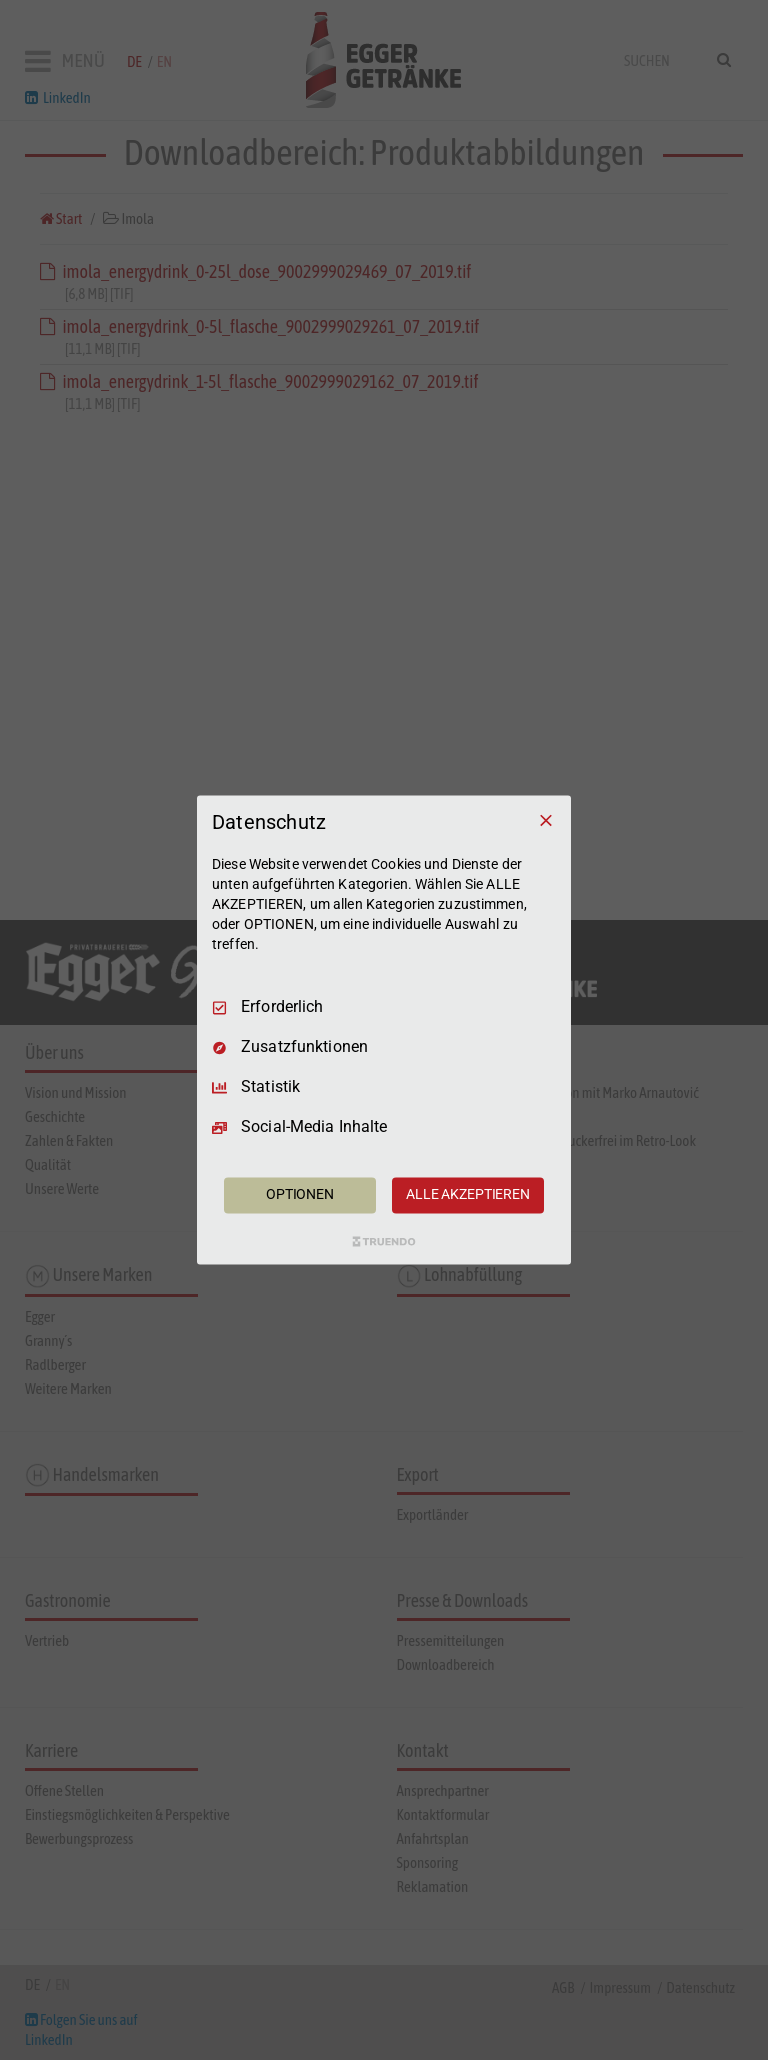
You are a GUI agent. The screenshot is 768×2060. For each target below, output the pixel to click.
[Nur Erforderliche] (546, 820)
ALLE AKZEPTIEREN (468, 1195)
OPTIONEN (300, 1195)
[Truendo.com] (384, 1242)
